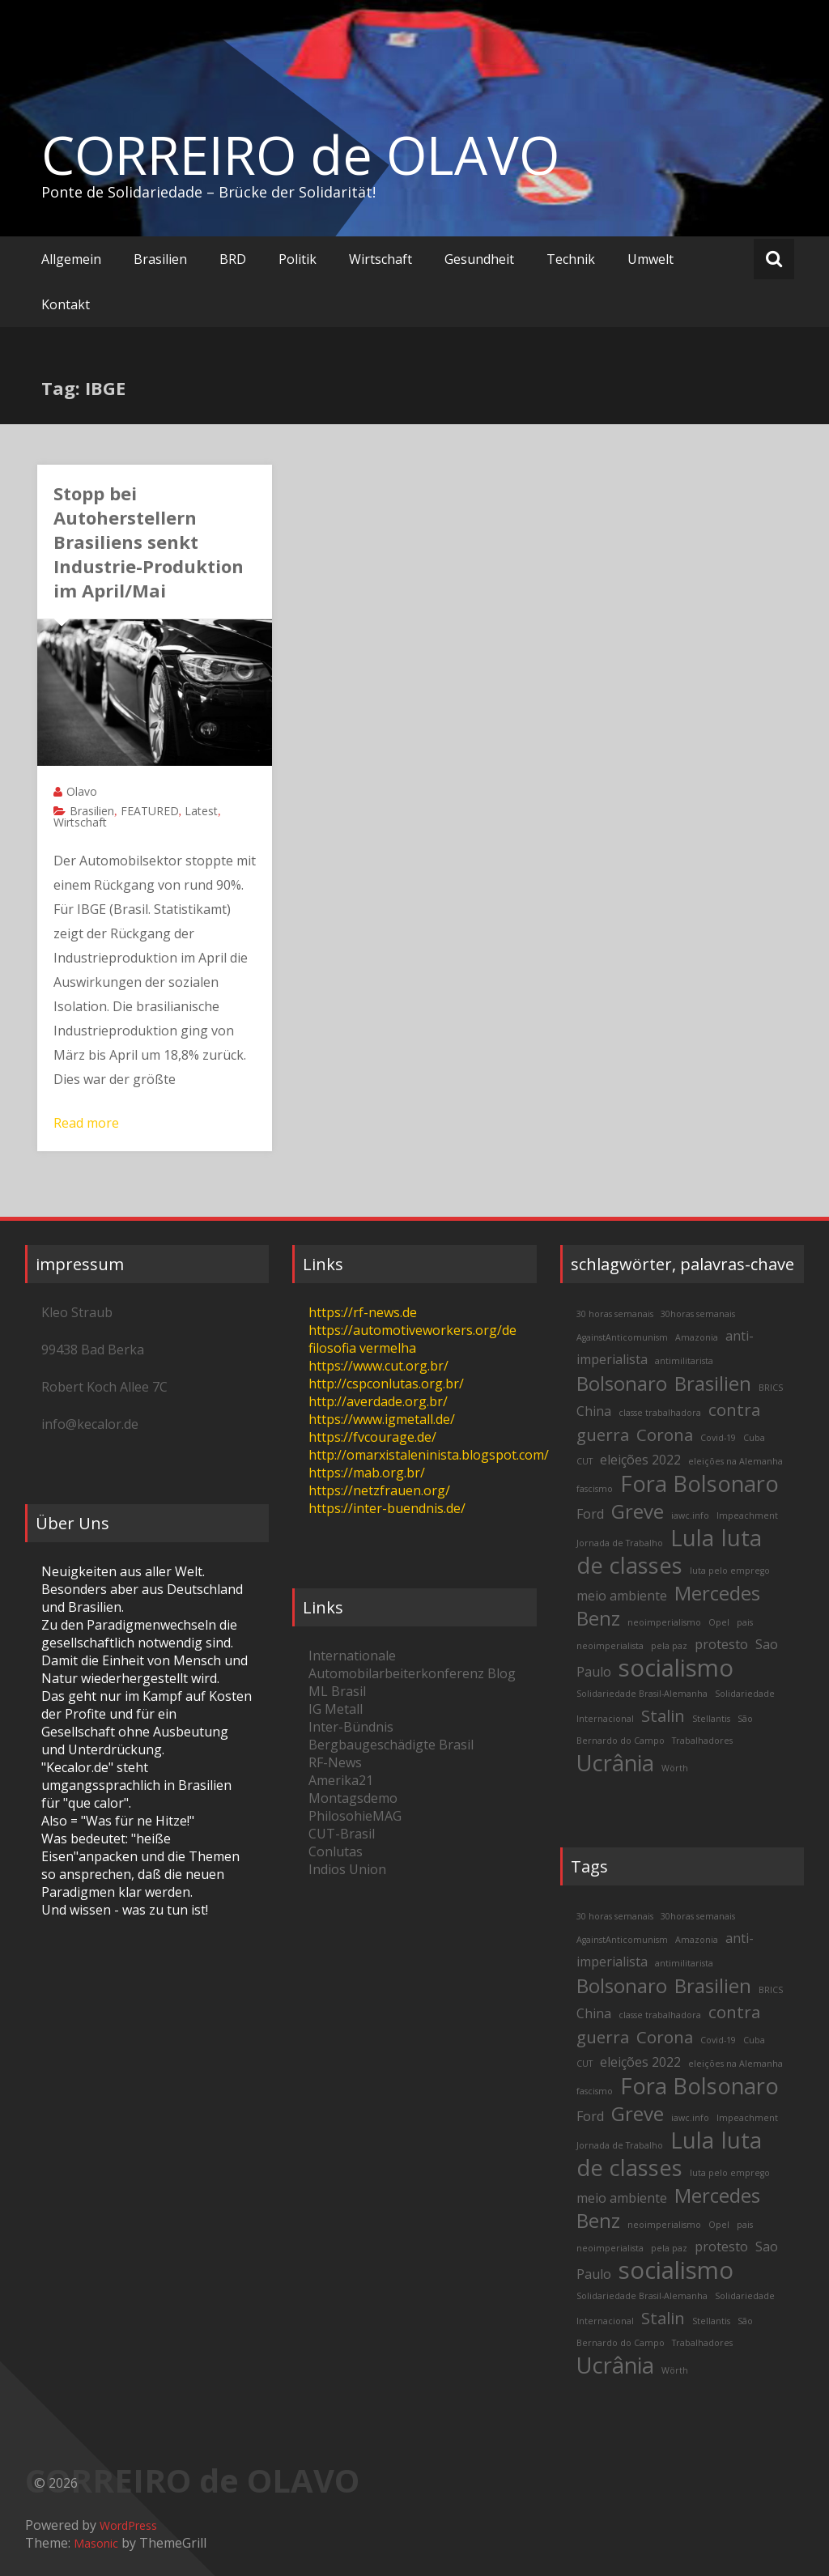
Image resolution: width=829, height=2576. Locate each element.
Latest (201, 810)
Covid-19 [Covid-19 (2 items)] (718, 1437)
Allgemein (71, 259)
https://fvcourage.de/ (372, 1437)
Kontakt (65, 304)
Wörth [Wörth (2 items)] (674, 1768)
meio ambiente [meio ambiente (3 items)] (621, 1596)
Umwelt (650, 259)
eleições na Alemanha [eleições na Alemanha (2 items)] (735, 1461)
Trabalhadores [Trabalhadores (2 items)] (702, 1740)
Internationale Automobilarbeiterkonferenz (396, 1664)
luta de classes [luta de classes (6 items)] (669, 1551)
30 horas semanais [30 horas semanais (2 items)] (614, 1314)
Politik (297, 259)
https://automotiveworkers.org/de (412, 1330)
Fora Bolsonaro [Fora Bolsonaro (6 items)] (699, 1483)
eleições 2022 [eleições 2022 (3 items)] (640, 1460)
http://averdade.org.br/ (378, 1401)
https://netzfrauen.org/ (379, 1490)
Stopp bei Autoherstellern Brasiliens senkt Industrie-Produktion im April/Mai (148, 541)
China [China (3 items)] (593, 1411)
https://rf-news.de (362, 1312)
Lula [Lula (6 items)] (692, 1538)
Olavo (81, 791)
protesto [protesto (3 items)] (721, 1644)
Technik (570, 259)
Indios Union (347, 1869)
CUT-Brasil (341, 1834)
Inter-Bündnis (350, 1727)
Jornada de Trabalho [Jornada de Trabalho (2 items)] (619, 1543)
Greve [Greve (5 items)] (637, 1511)
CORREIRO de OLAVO (300, 154)
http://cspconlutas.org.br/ (386, 1383)
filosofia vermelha (362, 1348)
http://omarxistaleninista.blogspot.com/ (428, 1455)
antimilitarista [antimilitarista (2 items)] (684, 1361)
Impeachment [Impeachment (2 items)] (747, 1515)
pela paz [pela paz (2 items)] (669, 1645)
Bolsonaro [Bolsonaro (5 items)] (621, 1383)
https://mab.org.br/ (366, 1472)
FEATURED (150, 810)
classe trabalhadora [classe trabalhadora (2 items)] (660, 1412)
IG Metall (335, 1709)
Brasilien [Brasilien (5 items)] (712, 1383)
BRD (232, 259)
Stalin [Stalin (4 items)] (663, 1715)
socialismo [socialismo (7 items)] (676, 1667)
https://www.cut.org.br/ (378, 1366)
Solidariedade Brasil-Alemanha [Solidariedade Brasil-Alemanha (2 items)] (642, 1693)
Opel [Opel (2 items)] (718, 1622)
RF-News (335, 1762)
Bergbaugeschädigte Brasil (391, 1744)
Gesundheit (479, 259)
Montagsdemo (352, 1798)
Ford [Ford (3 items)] (590, 1514)
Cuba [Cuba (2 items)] (754, 1437)
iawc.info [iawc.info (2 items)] (690, 1515)
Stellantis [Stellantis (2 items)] (711, 1718)
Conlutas (335, 1851)
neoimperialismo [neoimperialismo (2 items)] (664, 1622)
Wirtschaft (380, 259)
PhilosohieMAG (355, 1816)
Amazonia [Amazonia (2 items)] (696, 1337)
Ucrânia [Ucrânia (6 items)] (615, 1763)
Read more (86, 1123)
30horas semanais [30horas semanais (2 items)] (698, 1314)
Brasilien (160, 259)
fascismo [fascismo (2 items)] (594, 1488)
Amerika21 (340, 1780)
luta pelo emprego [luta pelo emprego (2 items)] (730, 1570)
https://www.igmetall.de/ (381, 1419)
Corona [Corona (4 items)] (664, 1434)
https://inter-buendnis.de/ (387, 1508)
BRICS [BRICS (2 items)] (771, 1387)
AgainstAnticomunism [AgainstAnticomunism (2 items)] (622, 1337)
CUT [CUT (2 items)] (584, 1461)
